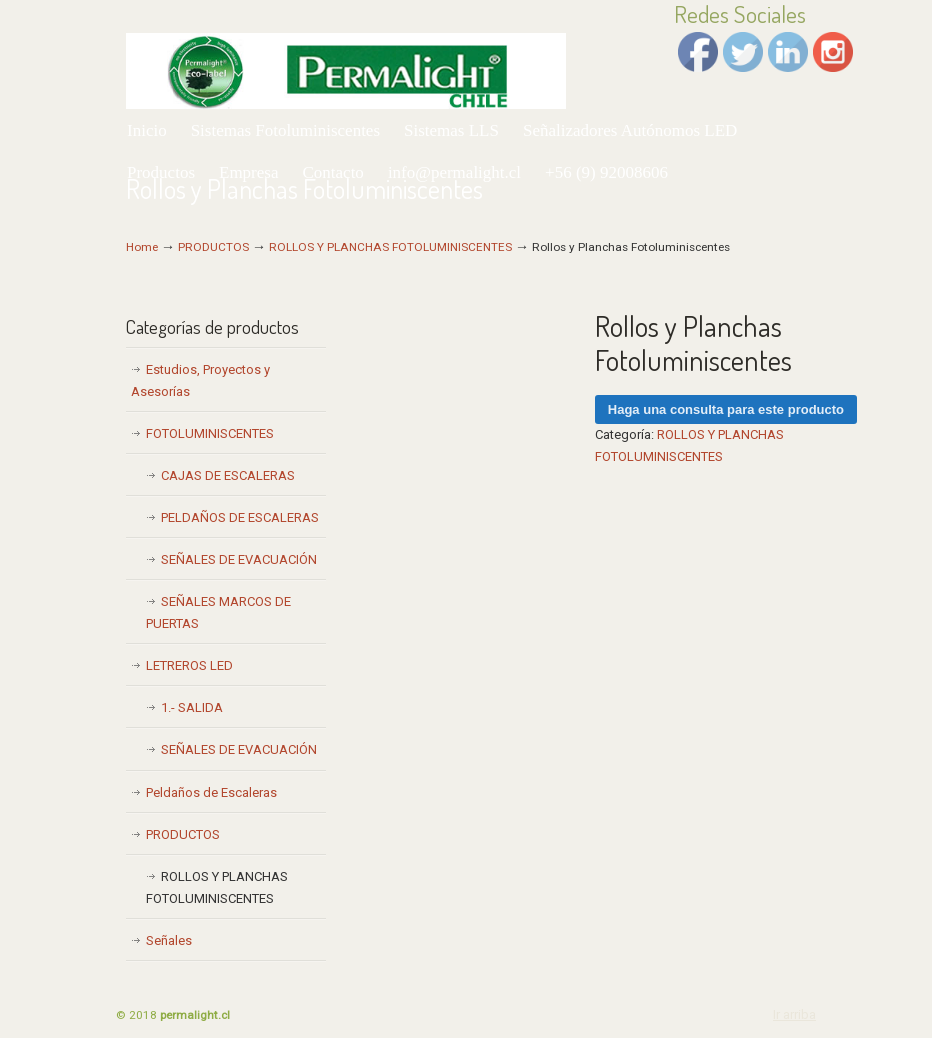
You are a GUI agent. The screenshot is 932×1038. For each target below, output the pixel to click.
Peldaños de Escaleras (211, 792)
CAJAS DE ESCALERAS (228, 475)
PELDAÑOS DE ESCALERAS (240, 517)
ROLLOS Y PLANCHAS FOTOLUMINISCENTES (390, 247)
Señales (169, 940)
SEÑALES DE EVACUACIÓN (239, 559)
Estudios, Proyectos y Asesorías (200, 380)
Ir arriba (794, 1014)
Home (142, 247)
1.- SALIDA (192, 707)
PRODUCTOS (213, 247)
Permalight (346, 57)
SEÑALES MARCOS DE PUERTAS (218, 612)
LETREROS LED (189, 665)
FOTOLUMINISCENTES (210, 433)
